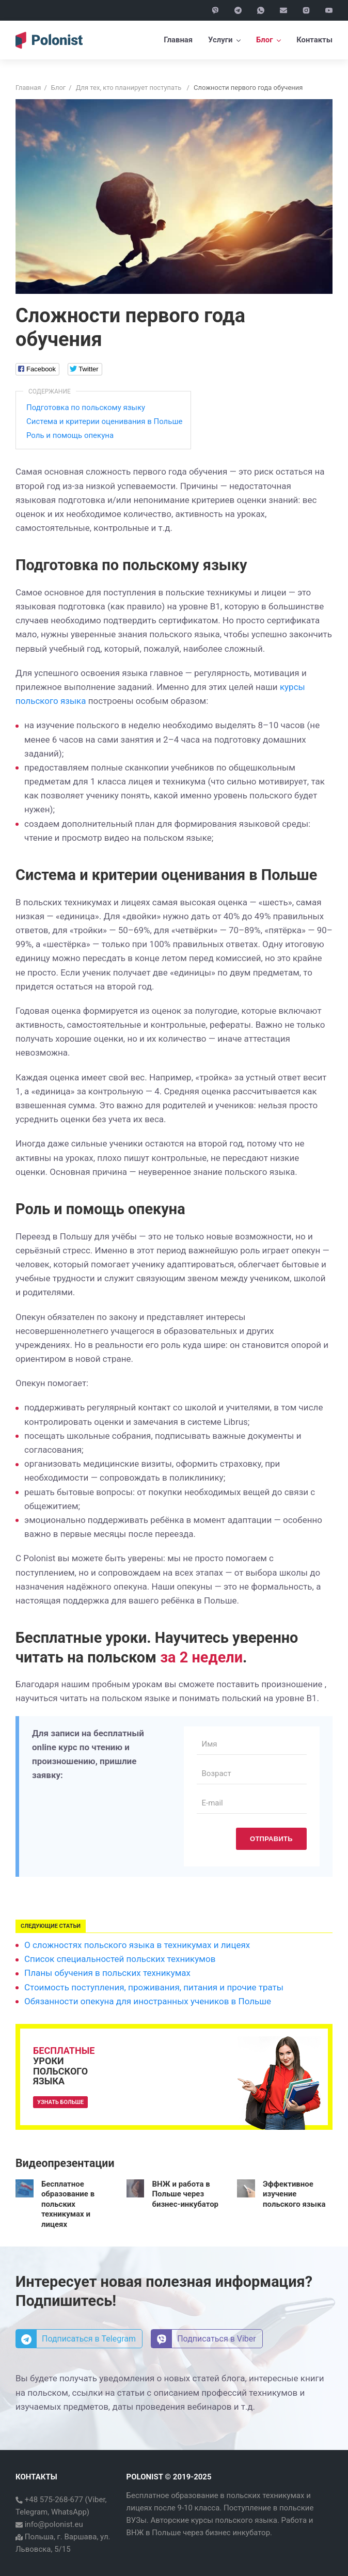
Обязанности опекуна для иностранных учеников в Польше (147, 2001)
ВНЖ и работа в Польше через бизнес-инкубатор (185, 2194)
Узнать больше (60, 2102)
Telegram (31, 2512)
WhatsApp (69, 2512)
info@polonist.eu (53, 2524)
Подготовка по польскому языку (85, 407)
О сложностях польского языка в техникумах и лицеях (137, 1945)
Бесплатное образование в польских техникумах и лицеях (67, 2204)
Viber (96, 2499)
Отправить (271, 1839)
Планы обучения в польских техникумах (107, 1973)
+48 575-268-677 (53, 2499)
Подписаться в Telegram (76, 2339)
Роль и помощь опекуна (70, 435)
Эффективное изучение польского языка (294, 2194)
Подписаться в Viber (203, 2339)
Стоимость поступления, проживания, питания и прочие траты (153, 1987)
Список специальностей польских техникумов (119, 1959)
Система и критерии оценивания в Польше (104, 421)
